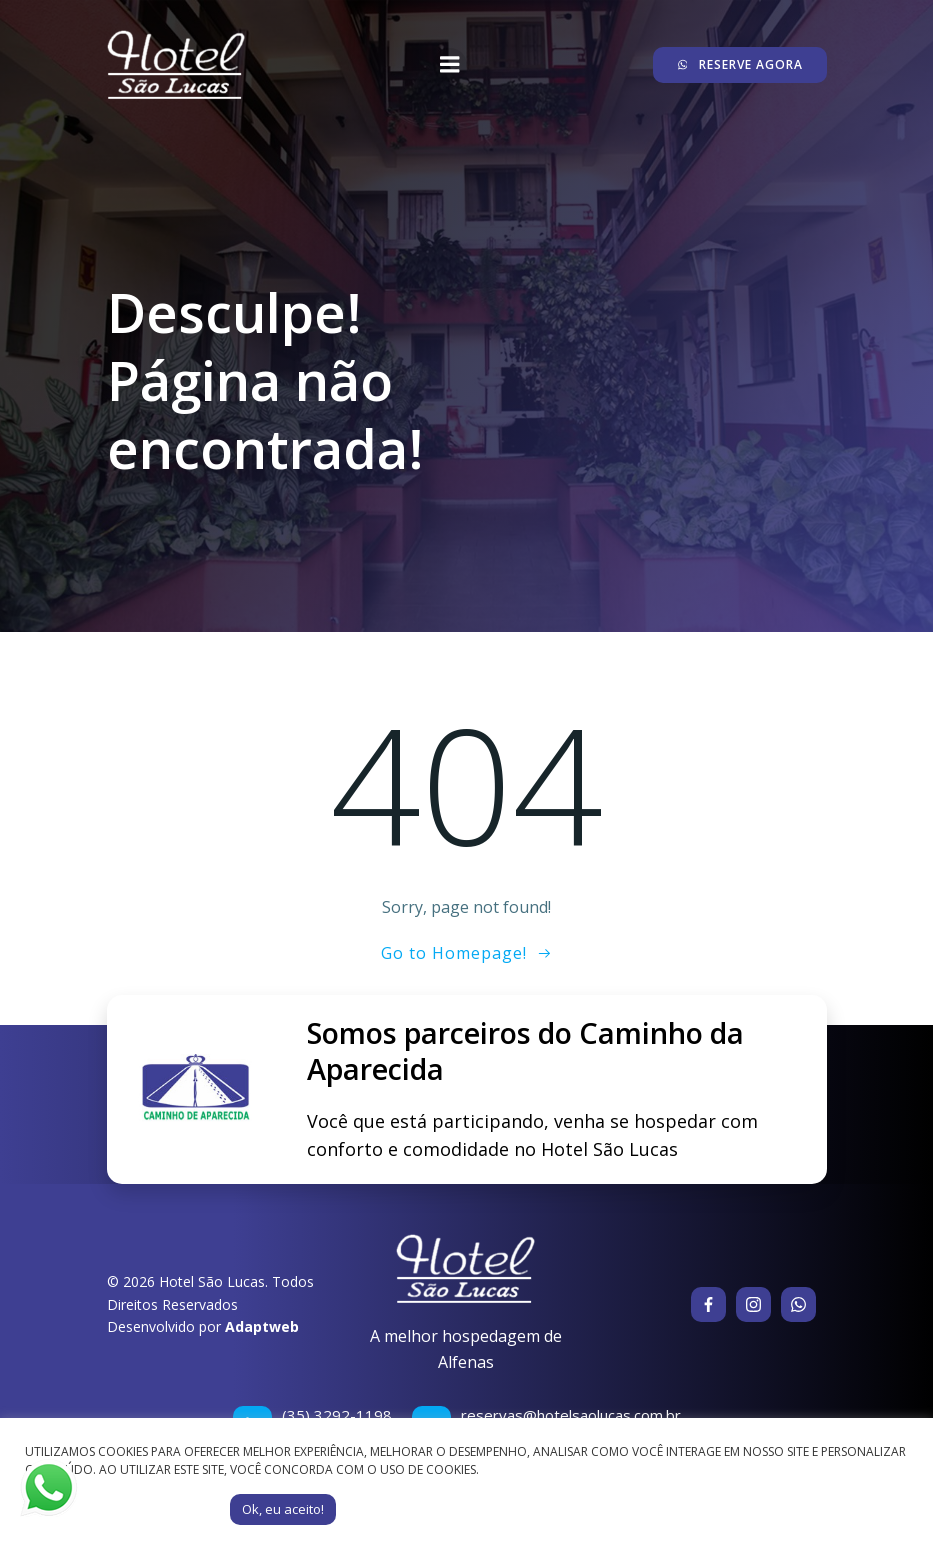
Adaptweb (262, 1326)
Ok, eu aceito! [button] (283, 1509)
